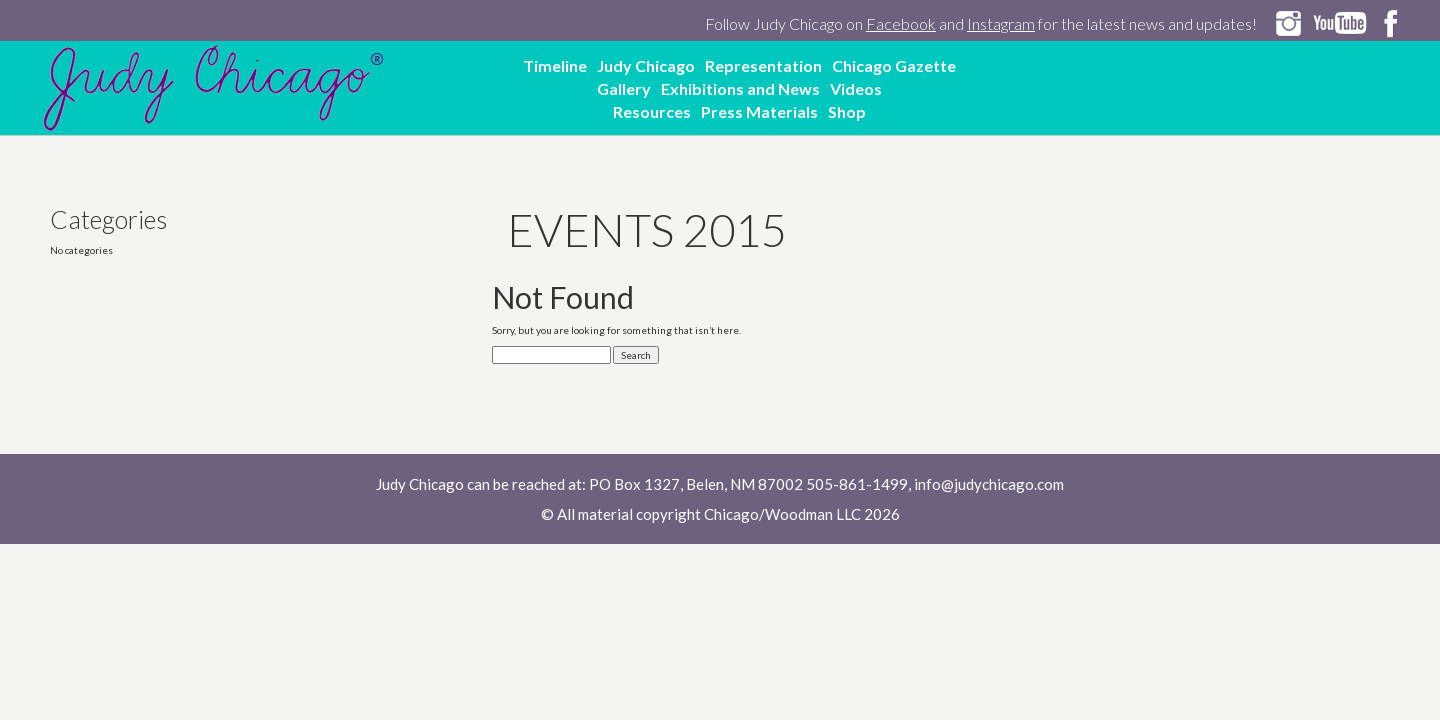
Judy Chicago (646, 65)
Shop (847, 111)
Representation (763, 65)
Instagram (1001, 23)
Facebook (901, 23)
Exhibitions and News (740, 88)
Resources (652, 111)
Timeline (555, 65)
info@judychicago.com (989, 484)
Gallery (624, 88)
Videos (856, 88)
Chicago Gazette (894, 65)
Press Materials (759, 111)
